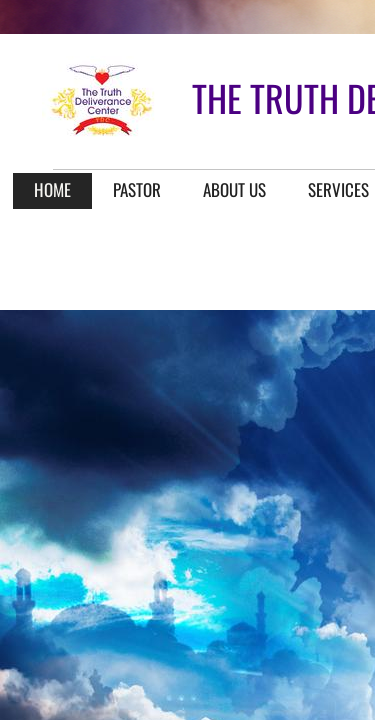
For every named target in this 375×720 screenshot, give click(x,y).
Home (52, 189)
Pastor (137, 189)
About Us (234, 189)
